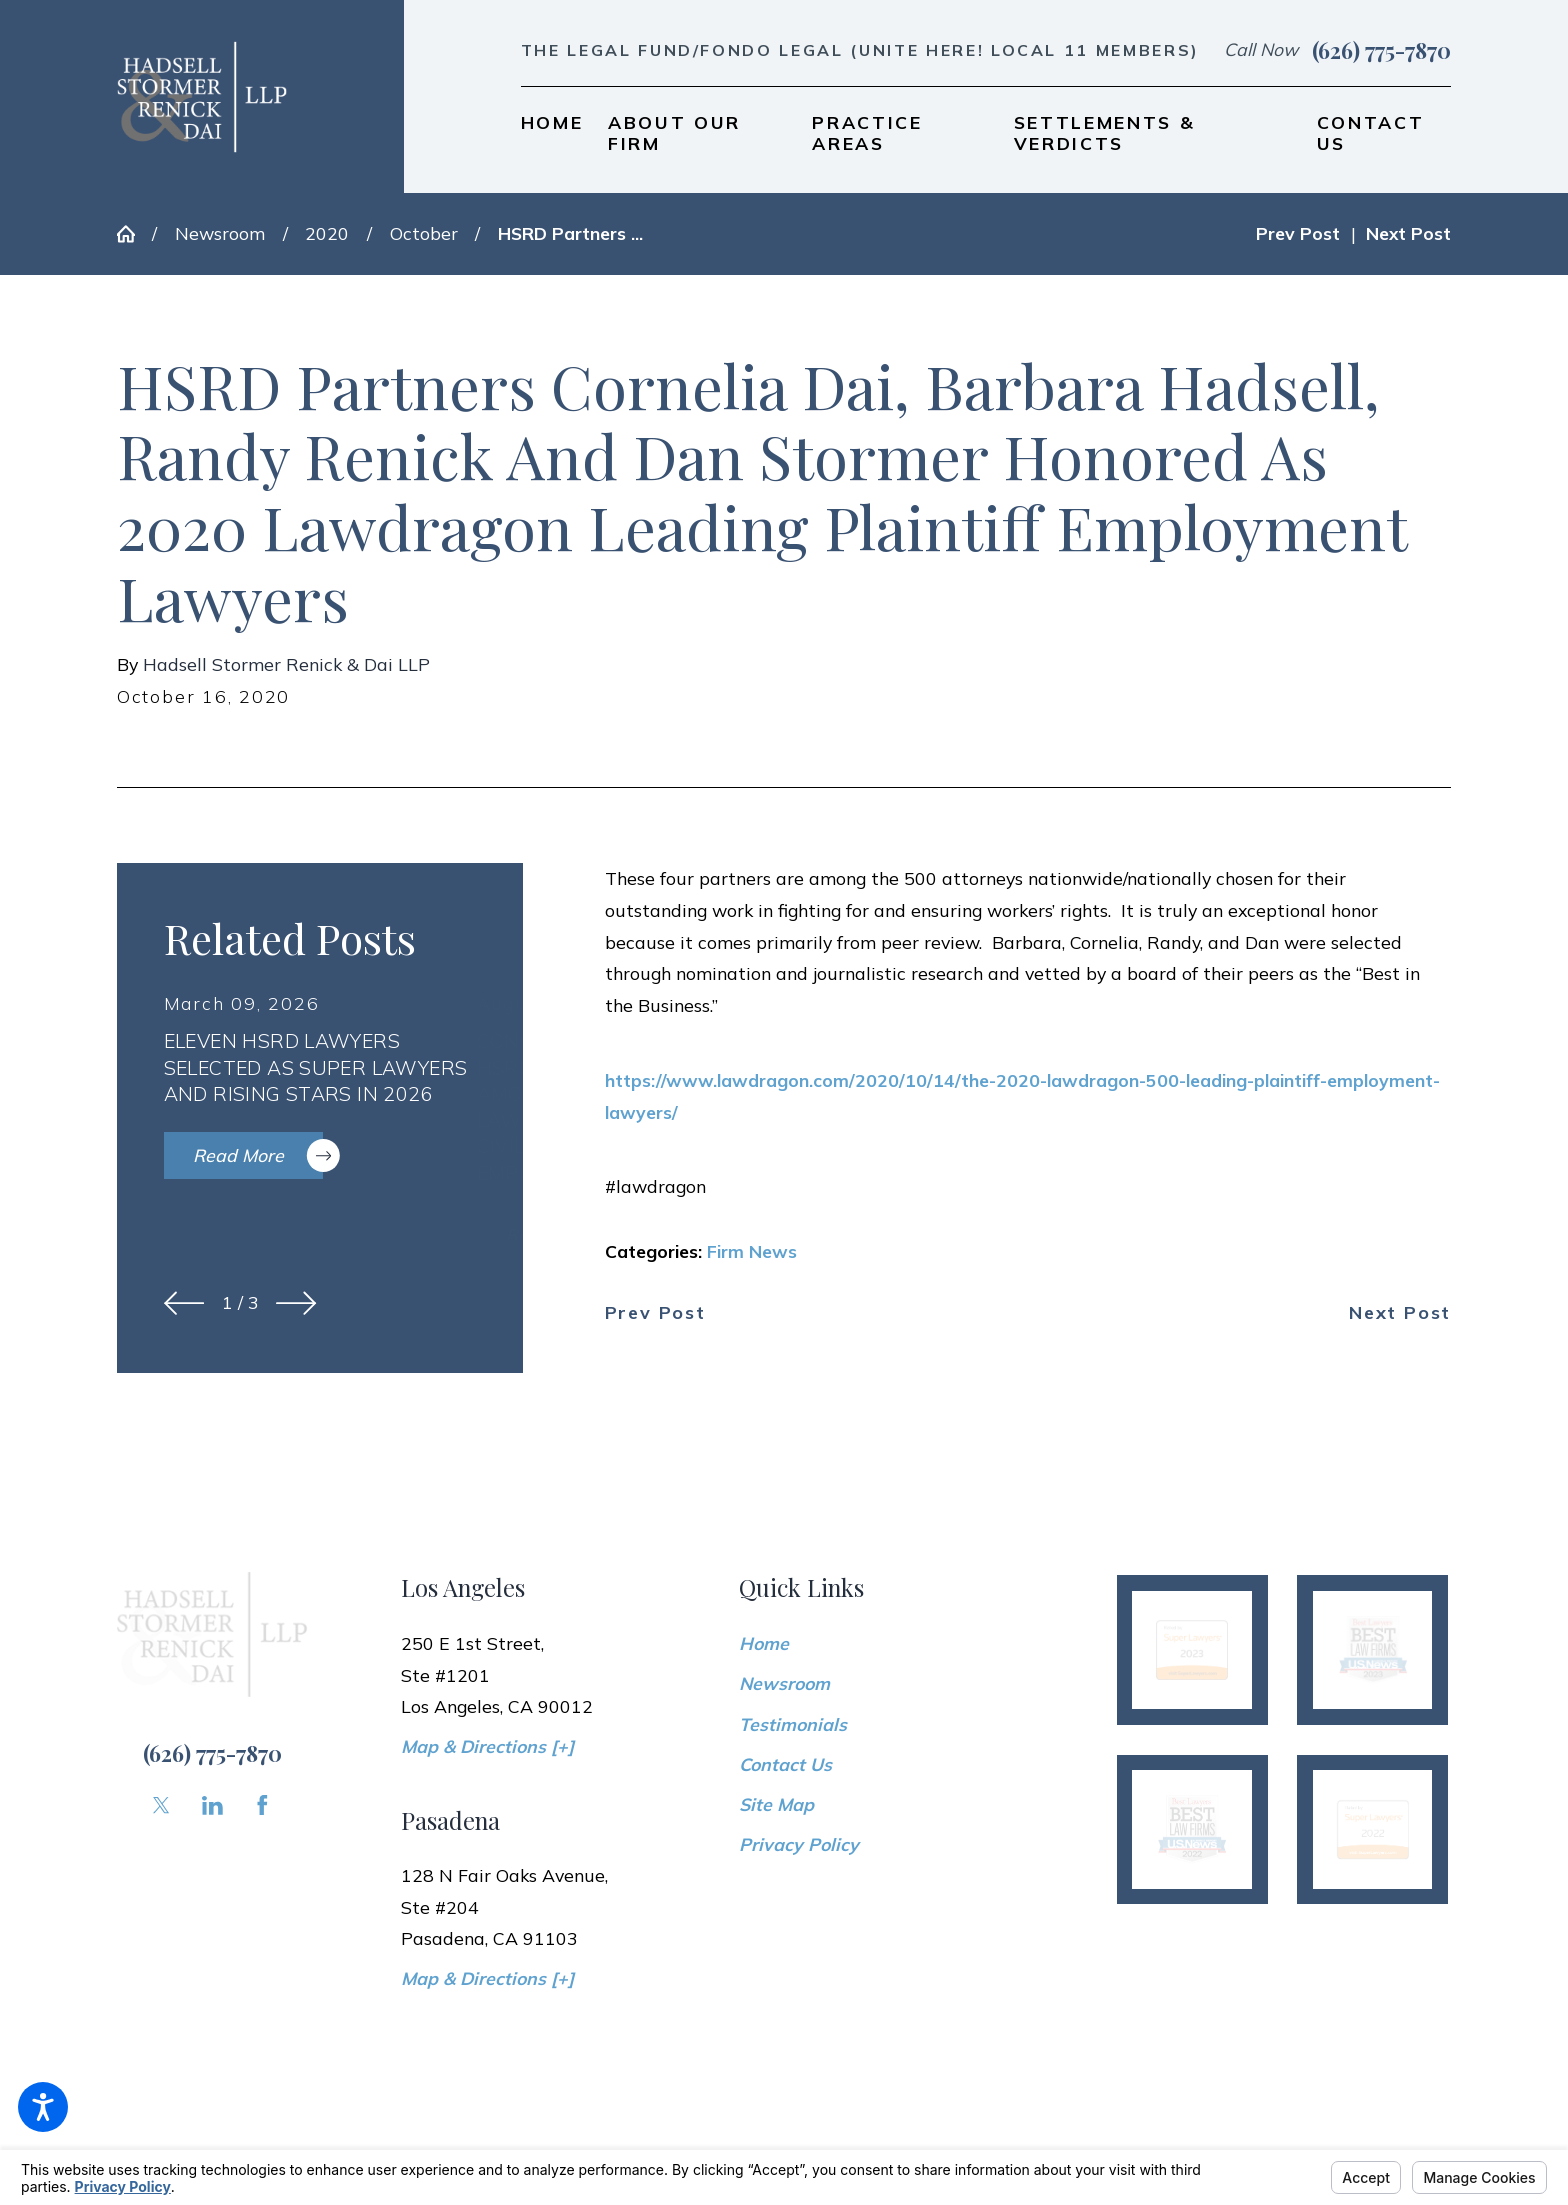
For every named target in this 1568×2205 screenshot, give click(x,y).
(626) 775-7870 (1381, 50)
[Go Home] (134, 234)
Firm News (752, 1251)
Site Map (776, 1804)
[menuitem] (552, 133)
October (424, 233)
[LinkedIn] (212, 1805)
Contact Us (785, 1764)
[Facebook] (262, 1805)
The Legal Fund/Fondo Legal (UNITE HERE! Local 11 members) (860, 50)
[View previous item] (184, 1303)
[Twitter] (161, 1805)
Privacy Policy (799, 1844)
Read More (258, 1156)
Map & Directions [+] (487, 1746)
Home (764, 1643)
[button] (43, 2107)
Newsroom (220, 233)
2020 (327, 233)
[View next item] (296, 1303)
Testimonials (793, 1724)
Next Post (1400, 1313)
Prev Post (655, 1313)
